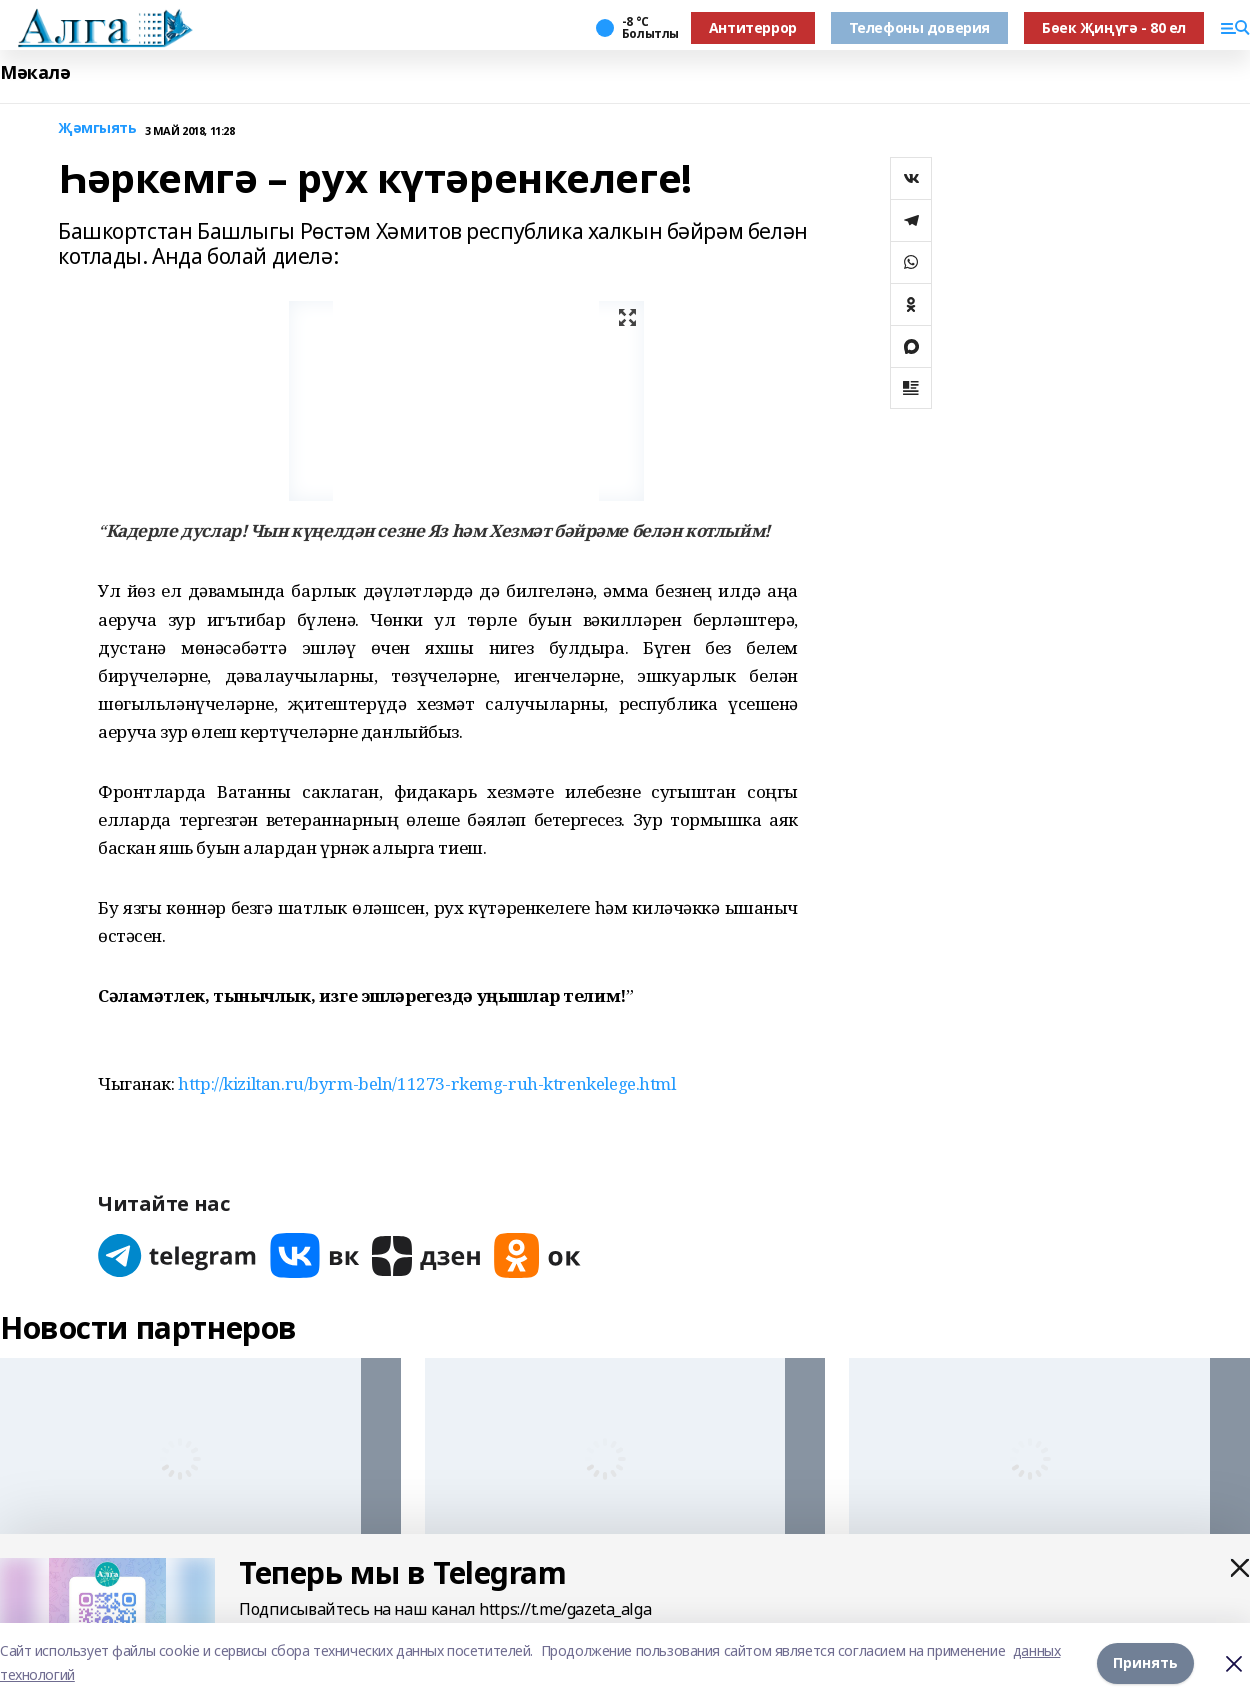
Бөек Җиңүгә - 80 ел (1114, 27)
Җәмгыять (97, 128)
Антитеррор (753, 27)
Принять (1145, 1662)
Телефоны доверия (919, 27)
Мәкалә (35, 72)
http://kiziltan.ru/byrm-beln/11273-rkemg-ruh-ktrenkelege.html (426, 1083)
